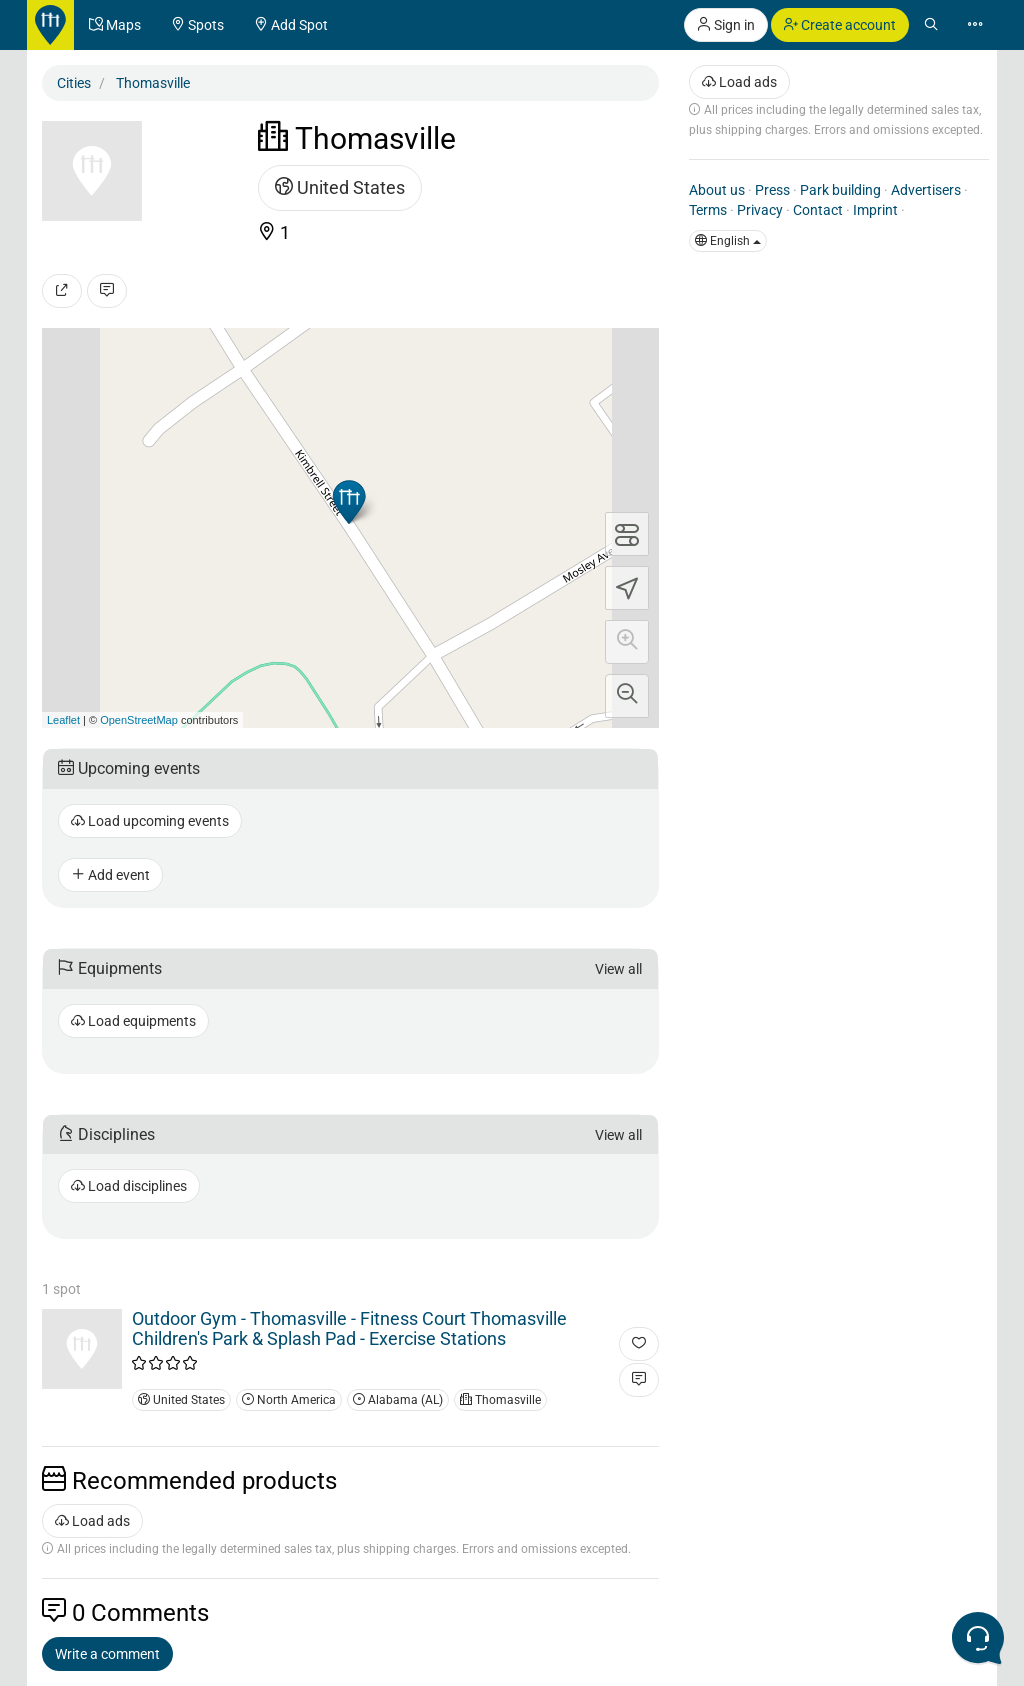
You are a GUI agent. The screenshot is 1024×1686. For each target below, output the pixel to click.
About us (717, 190)
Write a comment (107, 1654)
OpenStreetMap (139, 720)
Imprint (875, 210)
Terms (708, 210)
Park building (840, 190)
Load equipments (133, 1021)
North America (289, 1400)
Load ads (92, 1521)
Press (772, 190)
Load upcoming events (150, 821)
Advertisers (926, 190)
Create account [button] (840, 25)
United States (340, 187)
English (728, 241)
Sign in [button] (726, 25)
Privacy (760, 210)
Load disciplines (129, 1186)
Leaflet (63, 720)
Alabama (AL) (398, 1400)
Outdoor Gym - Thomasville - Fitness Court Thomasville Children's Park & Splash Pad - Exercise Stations (349, 1328)
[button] (627, 642)
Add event (110, 875)
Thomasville (500, 1400)
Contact (818, 210)
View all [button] (618, 969)
